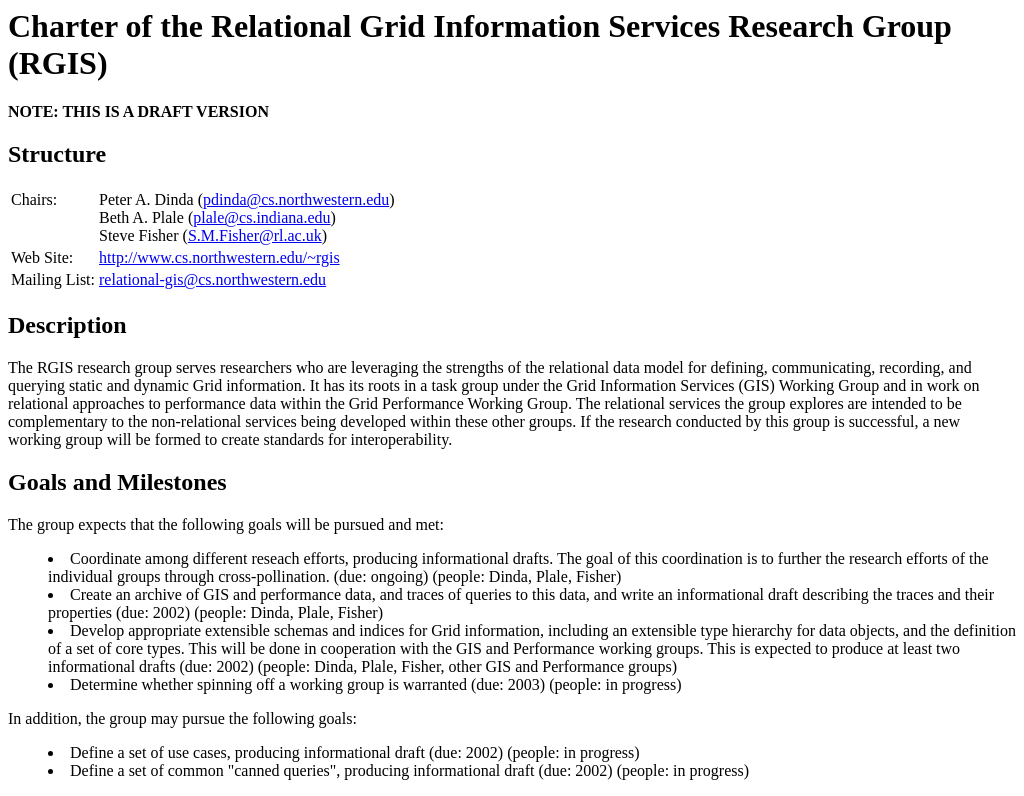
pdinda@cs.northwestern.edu (296, 199)
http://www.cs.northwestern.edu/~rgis (219, 257)
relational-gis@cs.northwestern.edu (212, 279)
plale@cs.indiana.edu (261, 217)
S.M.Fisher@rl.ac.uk (255, 235)
